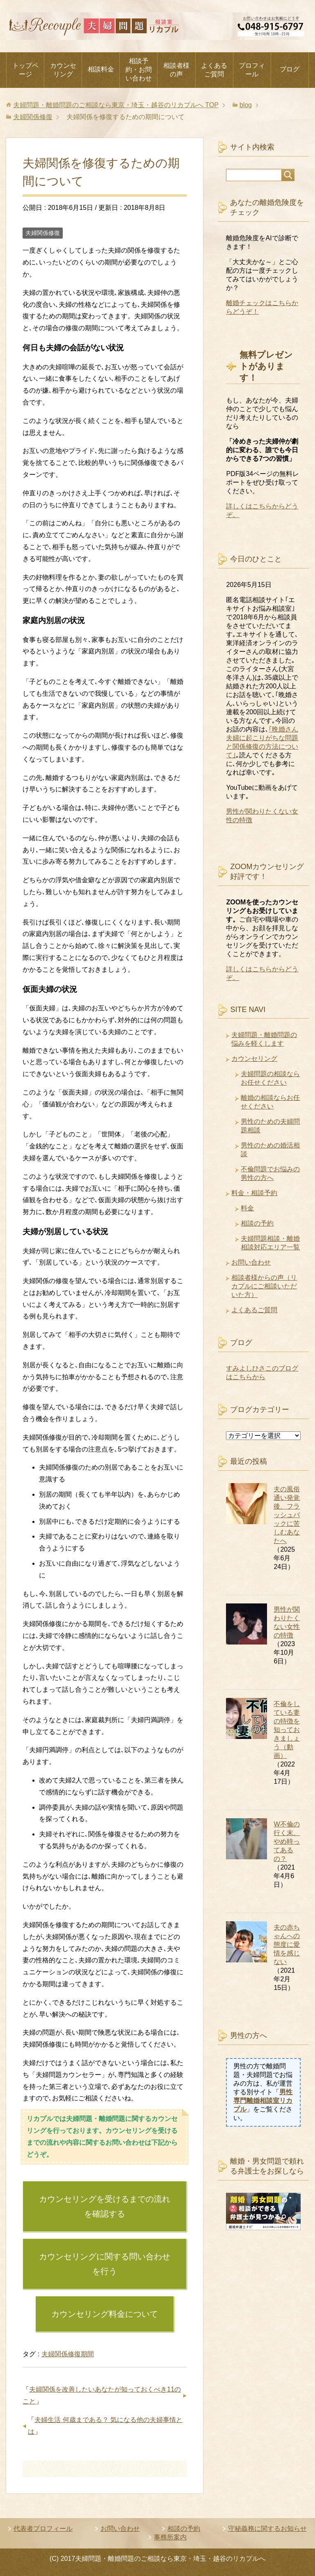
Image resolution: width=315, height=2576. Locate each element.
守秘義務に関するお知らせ (267, 2528)
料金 (247, 1208)
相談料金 (101, 69)
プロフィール (252, 70)
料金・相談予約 (254, 1192)
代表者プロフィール (43, 2528)
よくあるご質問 (214, 70)
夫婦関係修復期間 (67, 2354)
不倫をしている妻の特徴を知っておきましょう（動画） (287, 1729)
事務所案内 (170, 2537)
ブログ (289, 69)
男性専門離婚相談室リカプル (262, 2100)
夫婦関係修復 (42, 233)
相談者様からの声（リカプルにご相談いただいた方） (264, 1286)
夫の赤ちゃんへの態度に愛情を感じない (287, 1944)
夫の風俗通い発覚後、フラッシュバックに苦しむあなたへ (287, 1515)
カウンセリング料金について (104, 2313)
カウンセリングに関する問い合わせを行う (104, 2264)
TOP (116, 104)
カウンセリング (63, 70)
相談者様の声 (176, 70)
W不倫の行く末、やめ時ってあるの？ (287, 1841)
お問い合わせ (251, 1262)
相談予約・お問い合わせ (139, 70)
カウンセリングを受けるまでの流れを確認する (104, 2206)
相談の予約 (257, 1223)
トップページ (25, 70)
